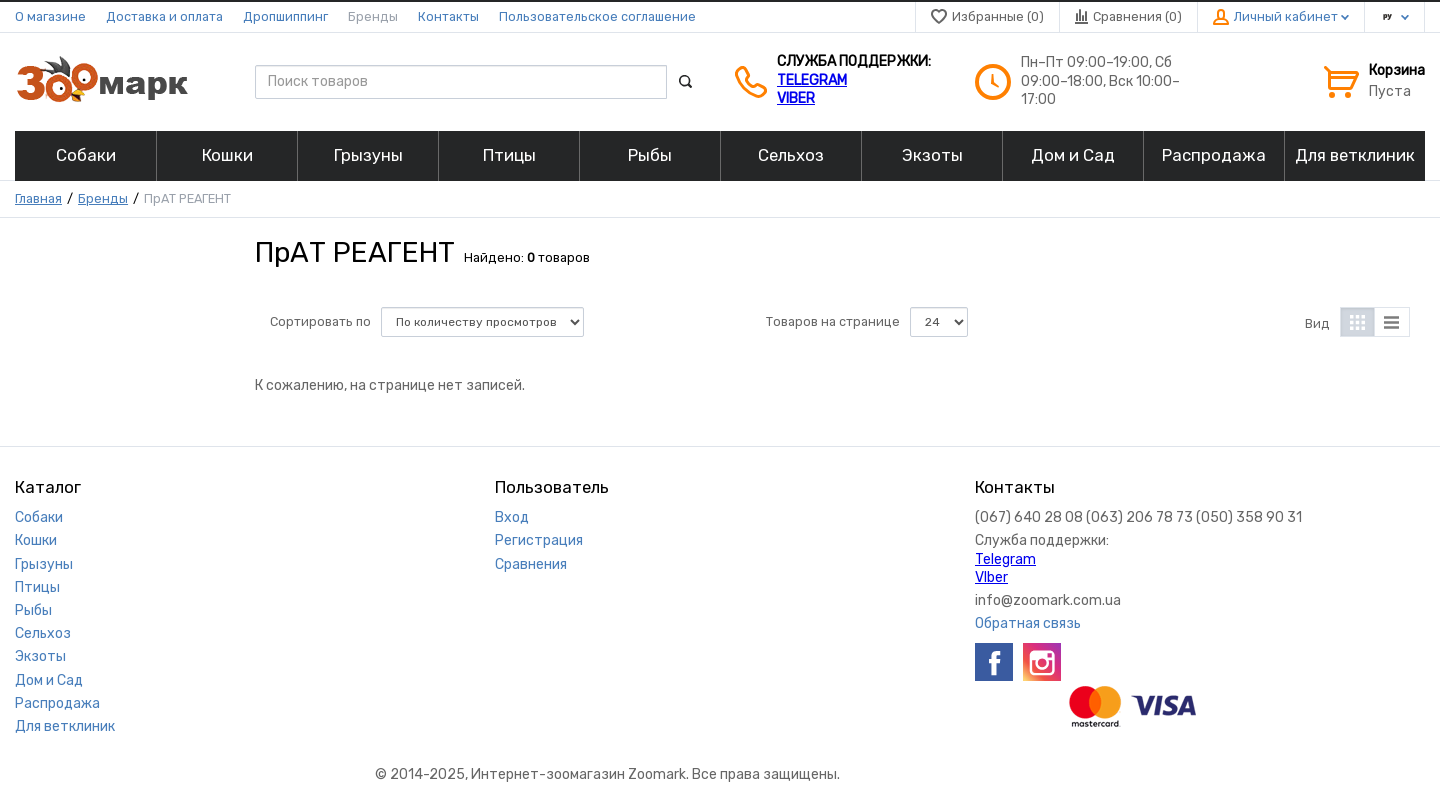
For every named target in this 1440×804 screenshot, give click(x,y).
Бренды (373, 16)
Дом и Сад (49, 680)
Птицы (37, 587)
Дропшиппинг (285, 16)
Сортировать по (320, 321)
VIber (796, 98)
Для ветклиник (65, 726)
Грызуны (44, 564)
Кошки (36, 540)
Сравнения (531, 564)
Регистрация (539, 540)
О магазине (50, 16)
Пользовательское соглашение (597, 16)
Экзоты (40, 656)
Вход (512, 517)
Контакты (448, 16)
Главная (38, 198)
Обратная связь (1028, 623)
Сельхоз (43, 633)
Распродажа (57, 703)
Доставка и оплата (164, 16)
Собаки (39, 517)
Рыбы (33, 610)
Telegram (812, 80)
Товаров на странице (833, 321)
